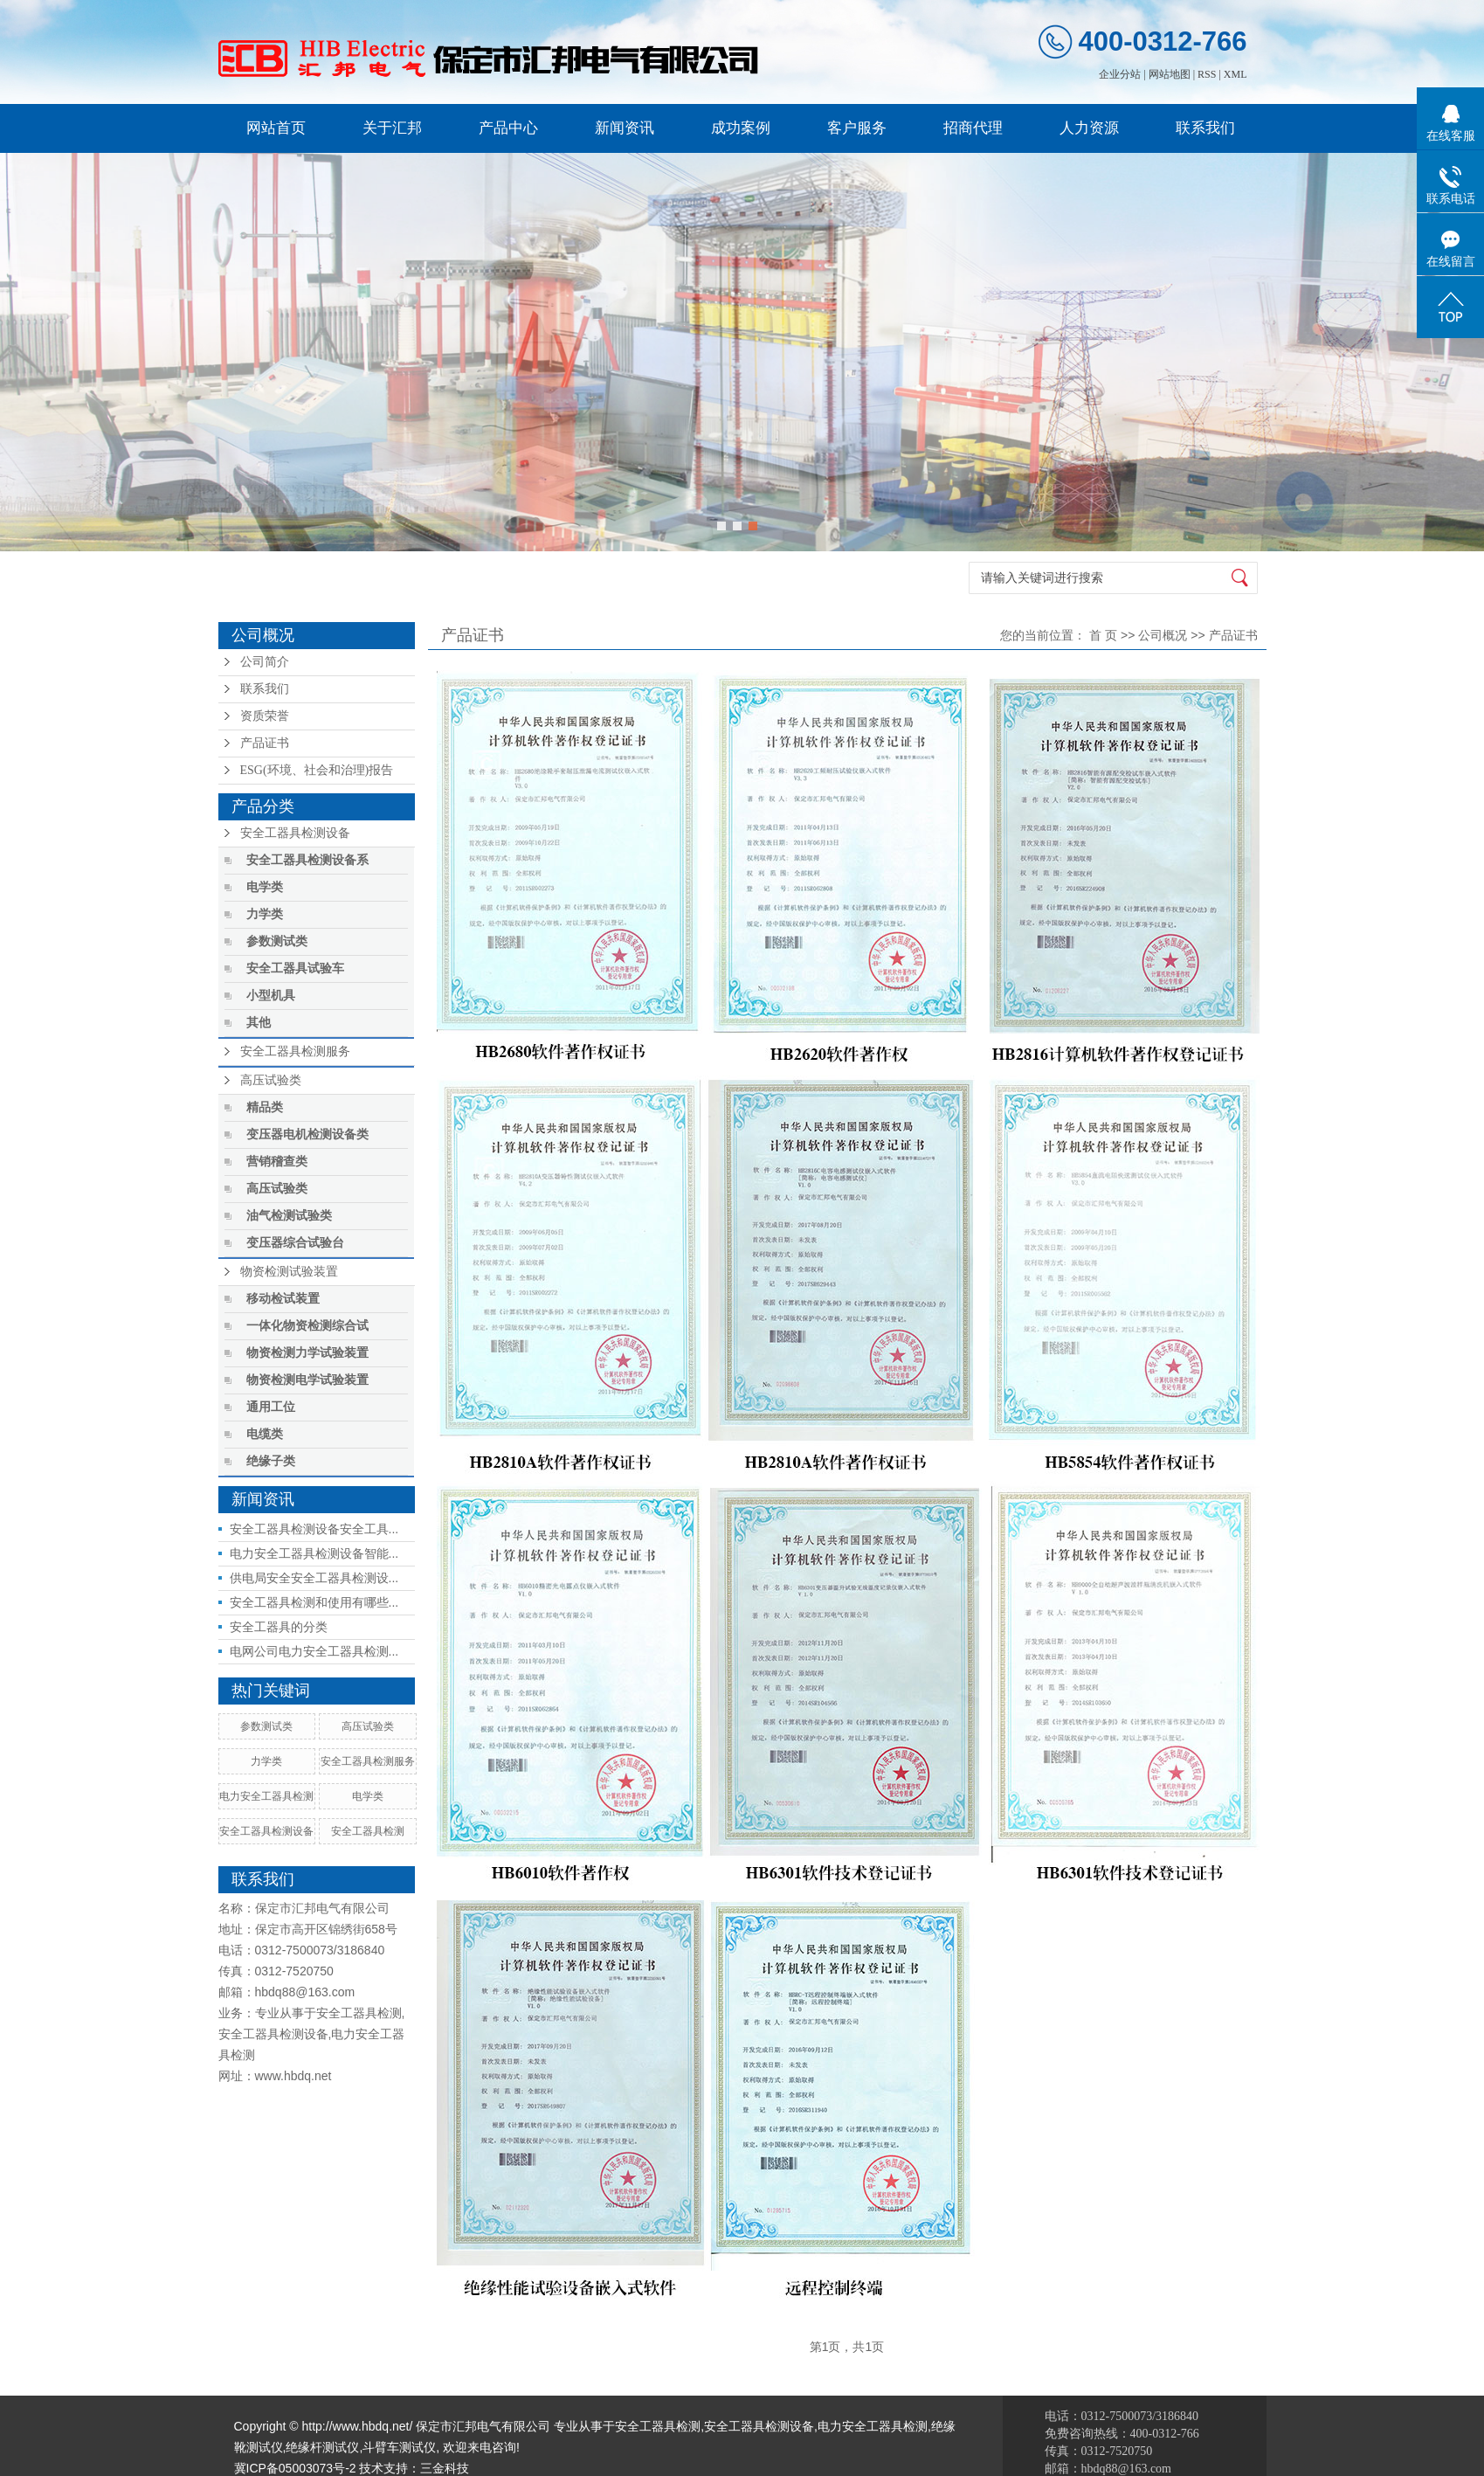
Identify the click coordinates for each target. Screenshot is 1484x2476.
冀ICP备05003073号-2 (295, 2468)
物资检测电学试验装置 (307, 1380)
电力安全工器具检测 (266, 1796)
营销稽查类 (276, 1161)
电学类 (264, 887)
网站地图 (1170, 74)
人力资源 (1089, 128)
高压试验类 (270, 1080)
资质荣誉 (264, 716)
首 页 (1103, 635)
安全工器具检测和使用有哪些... (314, 1602)
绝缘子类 (270, 1461)
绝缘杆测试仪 (322, 2447)
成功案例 (740, 128)
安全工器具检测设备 (295, 833)
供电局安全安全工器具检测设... (314, 1578)
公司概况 (1162, 635)
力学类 (264, 914)
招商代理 (973, 128)
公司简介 (264, 661)
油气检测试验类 (289, 1215)
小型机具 (270, 995)
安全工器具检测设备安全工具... (314, 1529)
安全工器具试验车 (295, 968)
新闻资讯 (624, 128)
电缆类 (264, 1434)
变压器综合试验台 (295, 1242)
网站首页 (276, 128)
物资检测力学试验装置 (307, 1352)
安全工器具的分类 (279, 1627)
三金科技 (444, 2468)
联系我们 (1205, 128)
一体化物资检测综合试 (307, 1325)
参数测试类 (276, 941)
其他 (258, 1022)
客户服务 (857, 128)
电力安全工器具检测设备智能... (314, 1553)
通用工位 (270, 1407)
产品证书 (264, 743)
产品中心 (508, 128)
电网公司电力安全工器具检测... (314, 1651)
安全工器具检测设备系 (307, 860)
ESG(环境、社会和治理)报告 (317, 770)
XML (1235, 74)
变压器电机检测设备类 (307, 1134)
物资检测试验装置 (289, 1271)
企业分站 (1120, 74)
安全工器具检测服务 (295, 1051)
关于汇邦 (392, 128)
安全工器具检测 (367, 1831)
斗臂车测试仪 (399, 2447)
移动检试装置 (283, 1298)
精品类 (264, 1107)
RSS (1207, 74)
